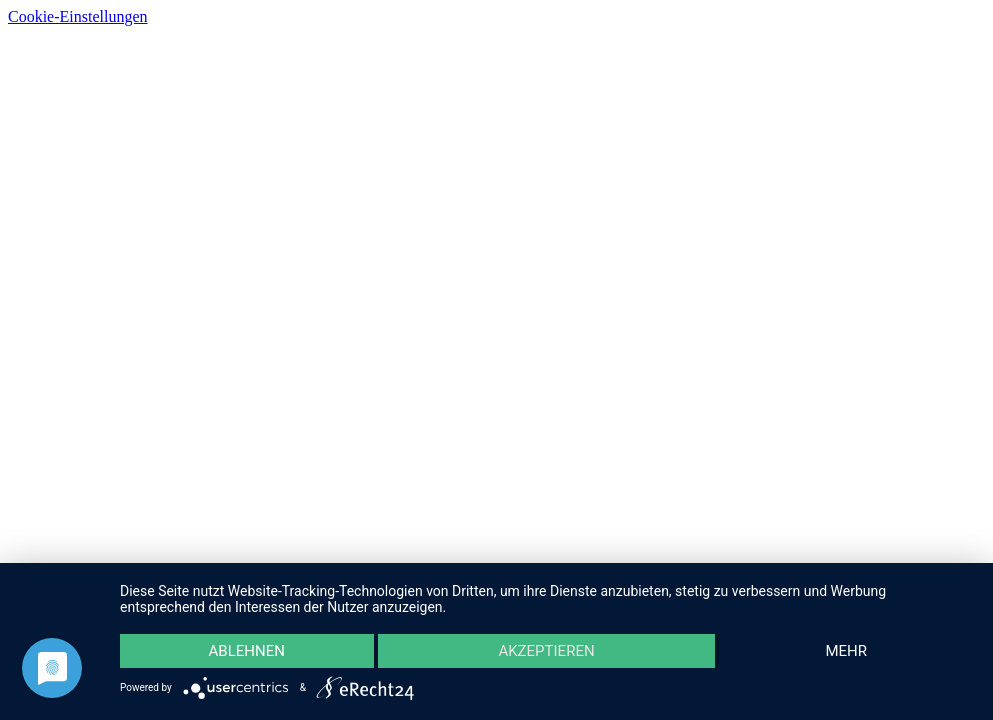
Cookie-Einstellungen (78, 16)
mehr (846, 651)
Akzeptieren (546, 651)
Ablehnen (247, 651)
